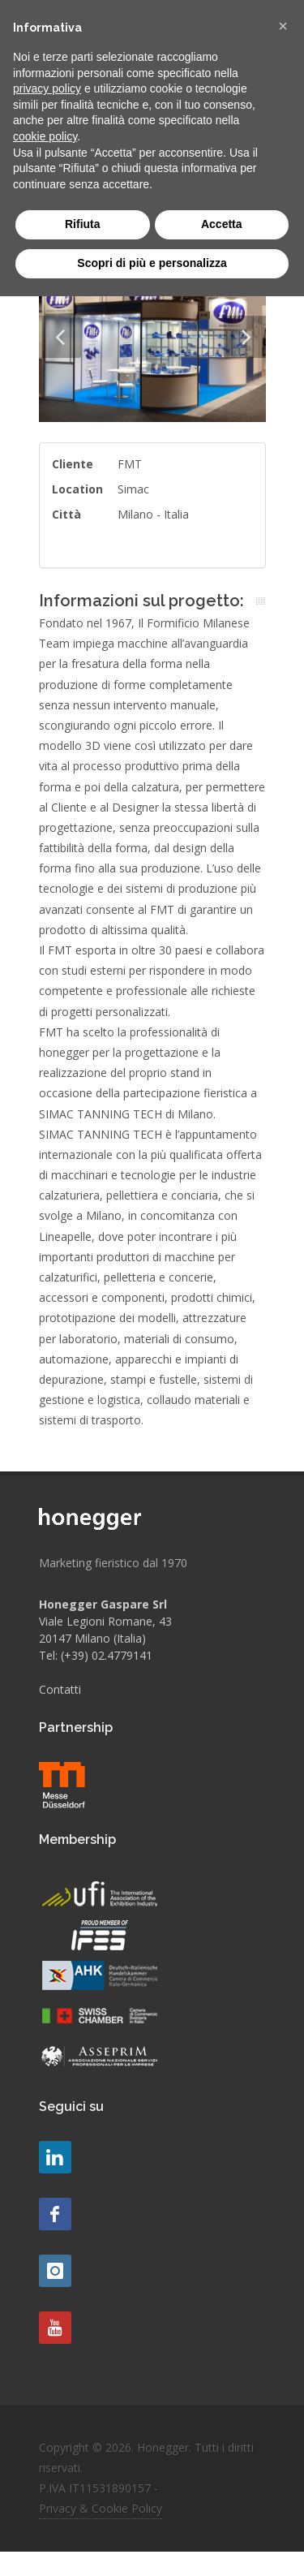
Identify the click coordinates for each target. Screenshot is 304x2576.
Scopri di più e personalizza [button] (151, 262)
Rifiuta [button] (83, 224)
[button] (283, 26)
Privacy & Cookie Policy (100, 2508)
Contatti (60, 1689)
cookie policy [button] (45, 136)
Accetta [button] (221, 224)
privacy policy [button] (47, 88)
